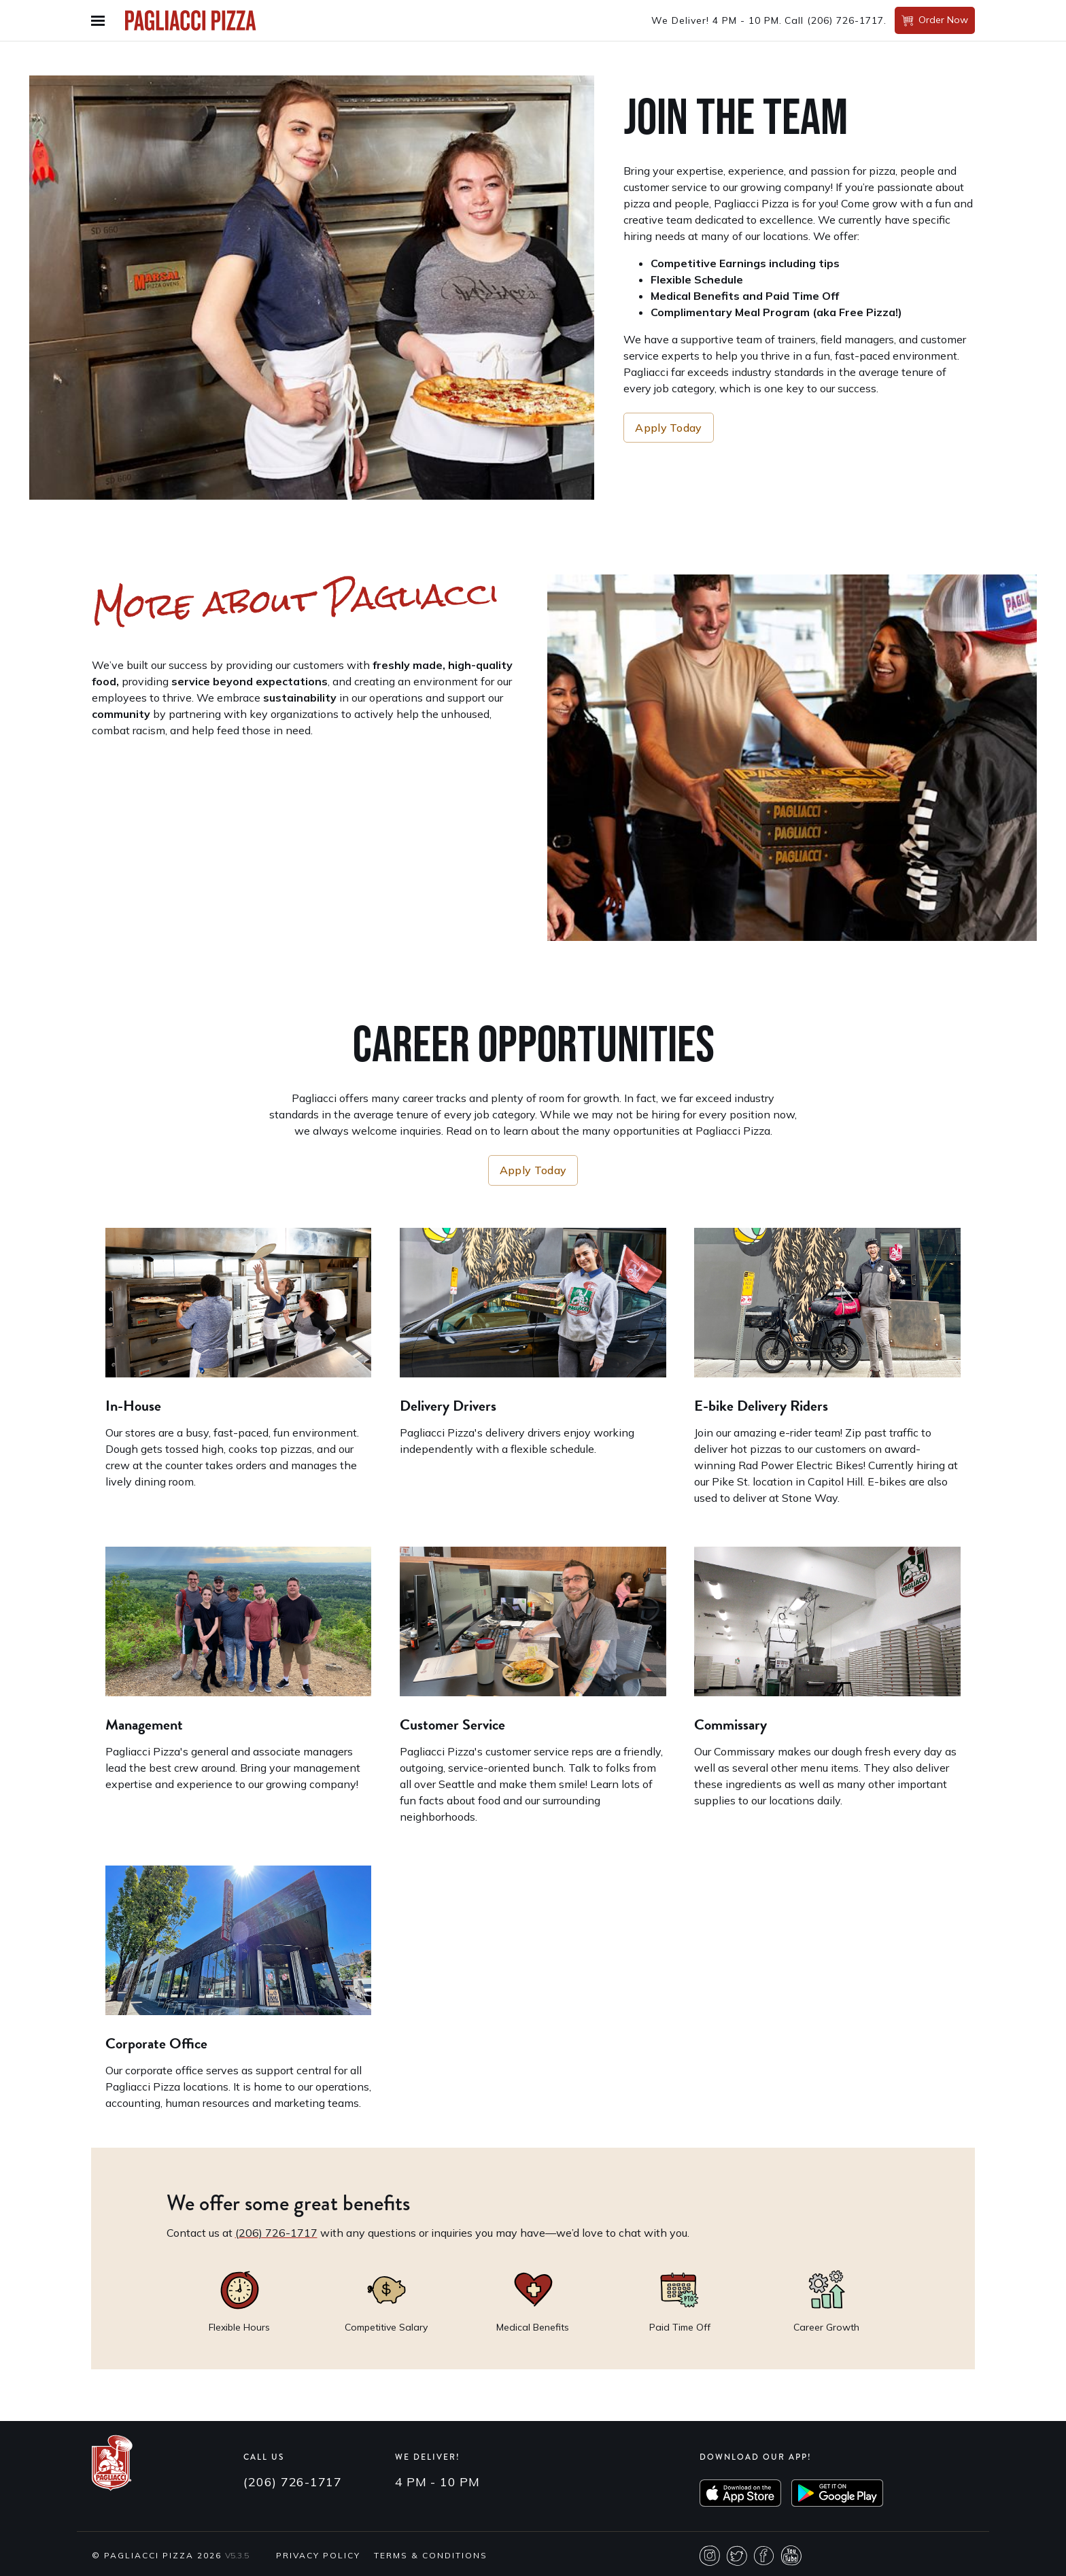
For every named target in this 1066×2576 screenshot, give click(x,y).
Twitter (737, 2555)
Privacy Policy (318, 2555)
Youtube (791, 2555)
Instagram (710, 2555)
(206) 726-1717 (845, 20)
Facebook (764, 2555)
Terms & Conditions (430, 2555)
